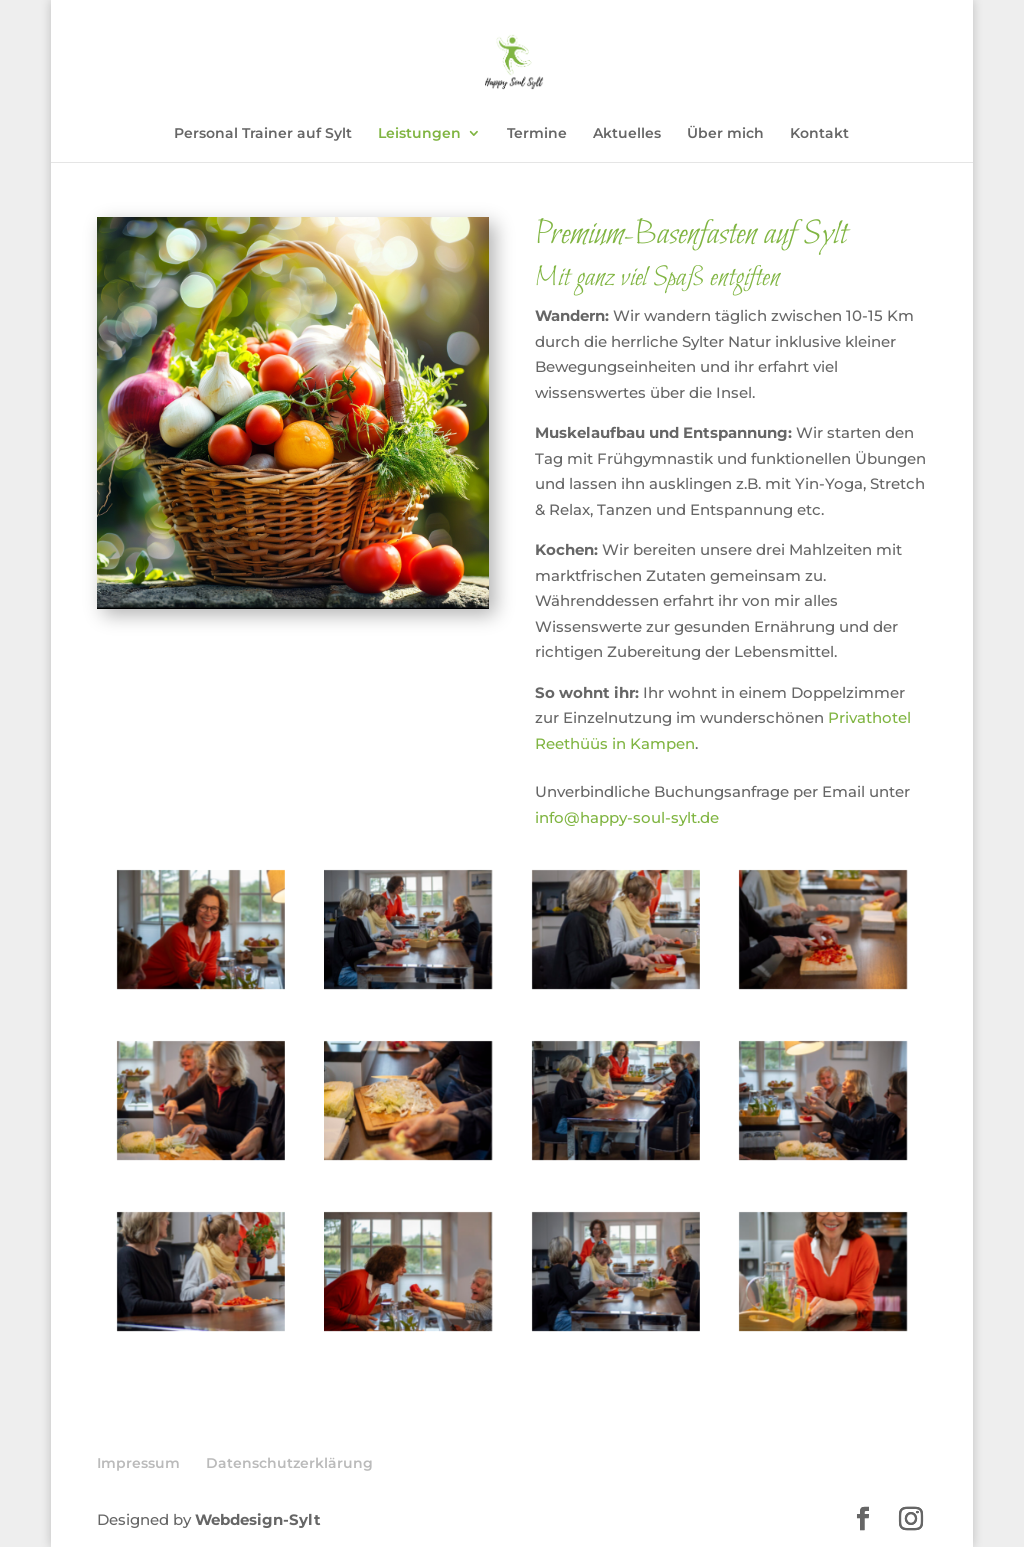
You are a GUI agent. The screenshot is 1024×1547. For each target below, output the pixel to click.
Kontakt (819, 134)
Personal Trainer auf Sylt (263, 134)
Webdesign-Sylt (258, 1519)
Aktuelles (627, 134)
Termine (537, 134)
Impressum (138, 1463)
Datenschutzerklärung (289, 1463)
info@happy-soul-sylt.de (627, 817)
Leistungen (419, 134)
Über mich (725, 134)
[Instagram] (911, 1520)
